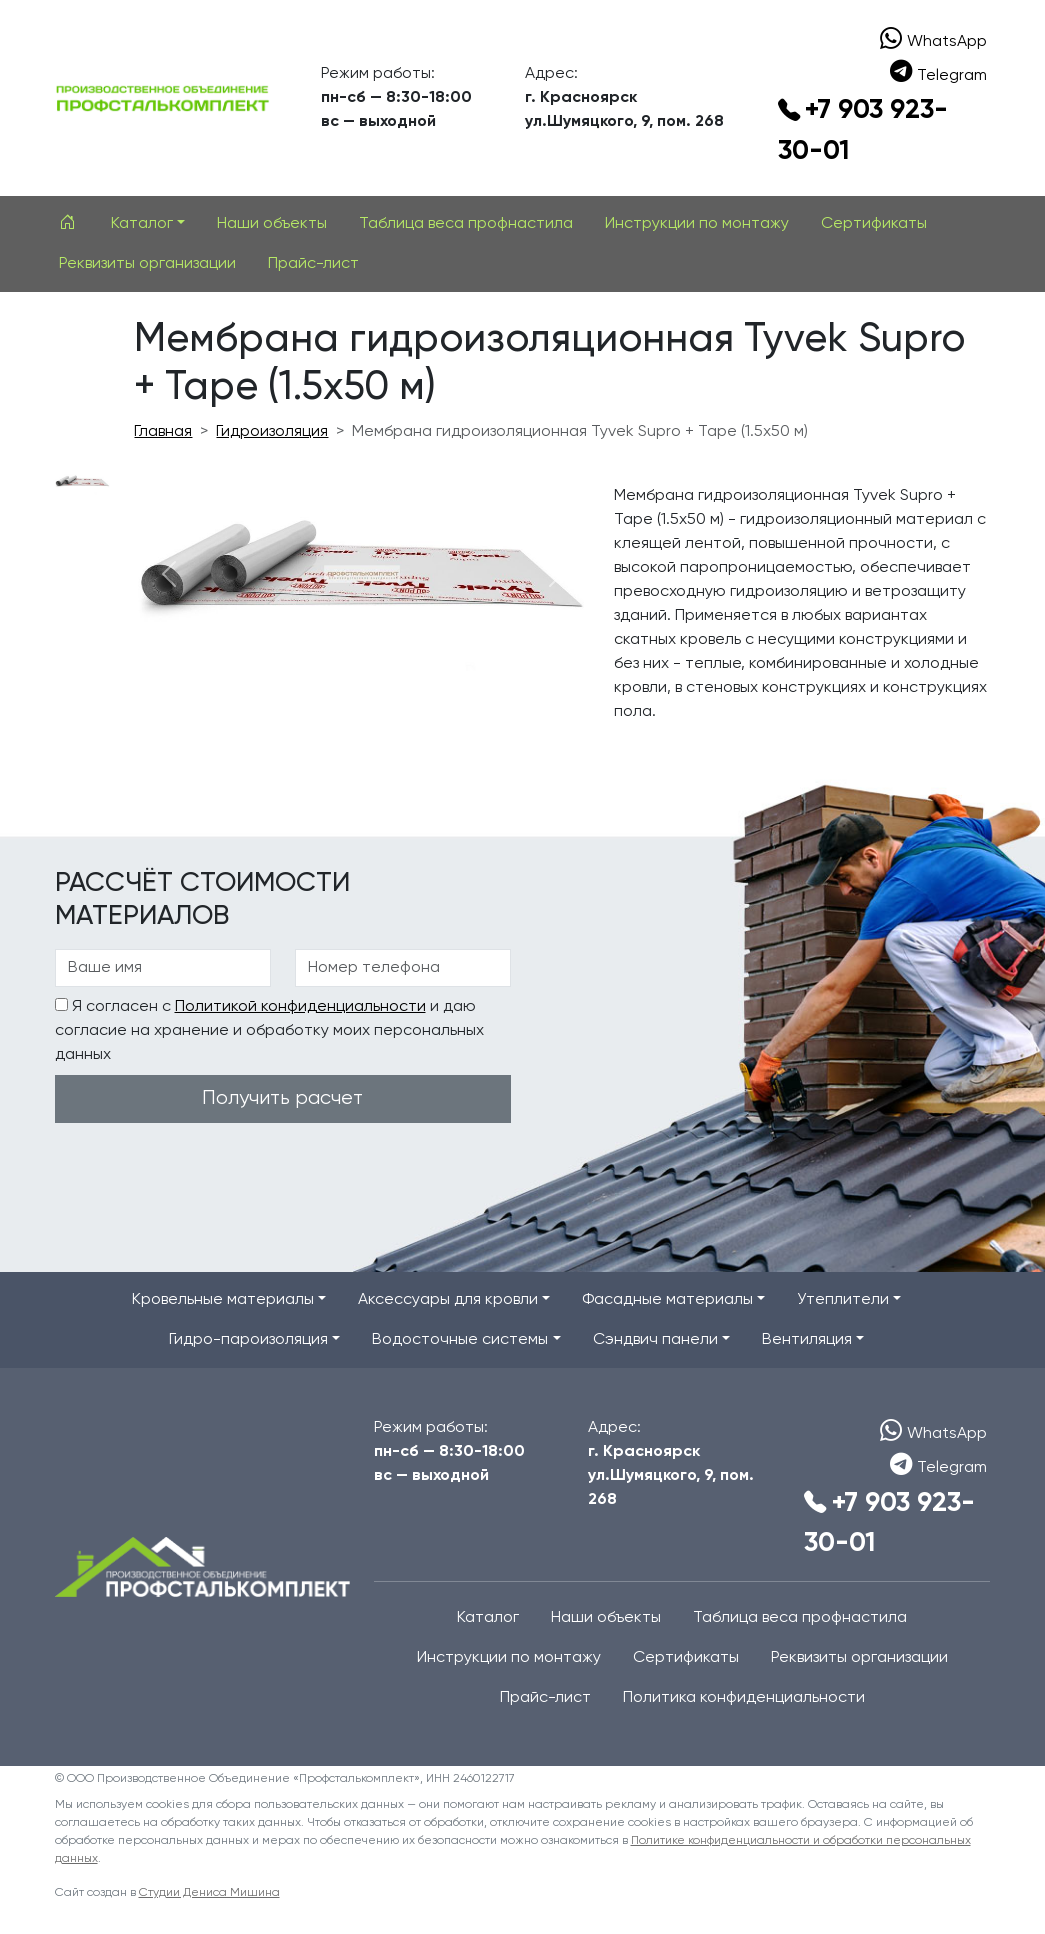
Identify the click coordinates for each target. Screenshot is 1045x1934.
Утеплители (843, 1300)
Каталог (142, 224)
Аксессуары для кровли (448, 1300)
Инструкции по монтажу (697, 224)
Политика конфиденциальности (744, 1698)
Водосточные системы (460, 1340)
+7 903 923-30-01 (863, 131)
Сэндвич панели (655, 1340)
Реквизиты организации (147, 264)
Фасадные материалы (667, 1300)
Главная (163, 432)
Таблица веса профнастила (466, 224)
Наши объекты (272, 224)
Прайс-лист (313, 264)
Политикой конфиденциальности (300, 1007)
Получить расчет (282, 1098)
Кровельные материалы (223, 1300)
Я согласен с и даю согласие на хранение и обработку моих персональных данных (269, 1030)
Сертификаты (874, 224)
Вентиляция (807, 1340)
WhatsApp (934, 40)
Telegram (939, 74)
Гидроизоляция (272, 432)
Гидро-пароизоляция (248, 1340)
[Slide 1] (83, 482)
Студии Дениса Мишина (209, 1893)
